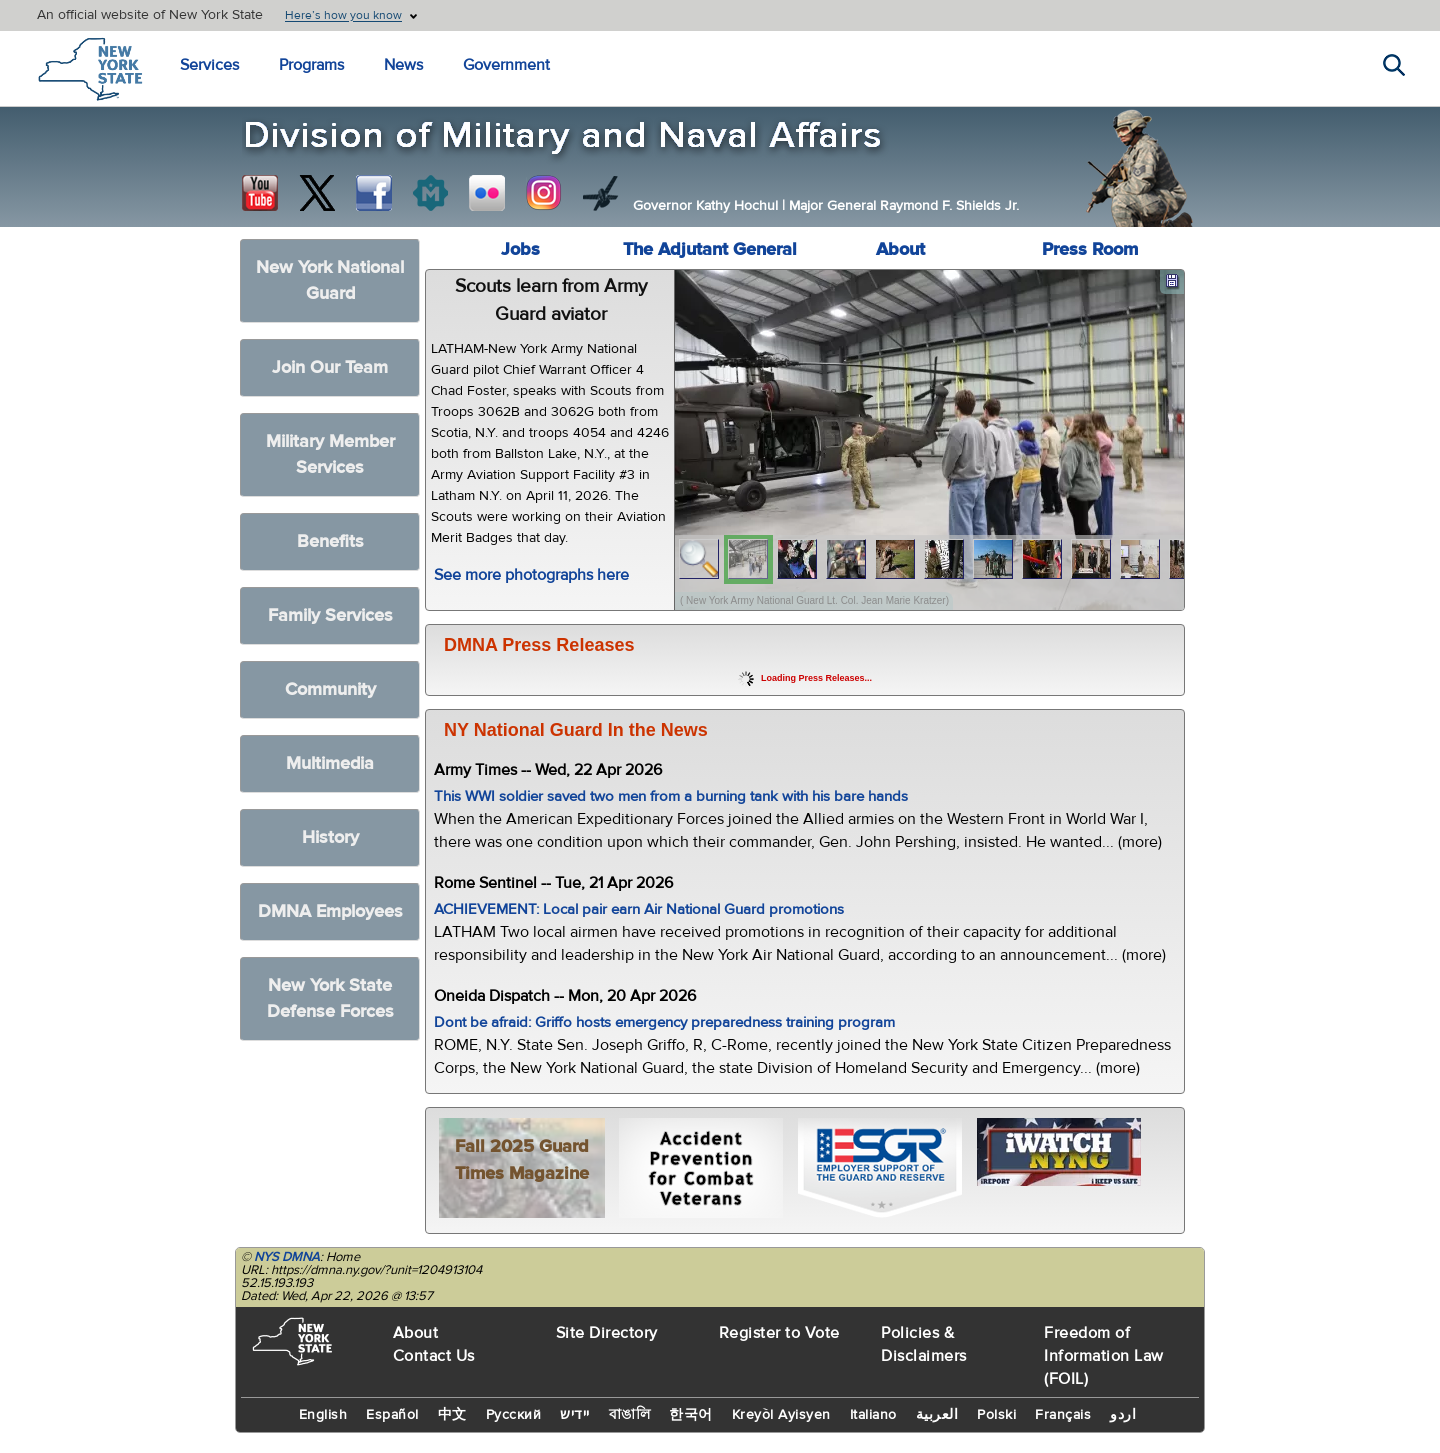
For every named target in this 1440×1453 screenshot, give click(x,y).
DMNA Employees (330, 911)
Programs (311, 65)
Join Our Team (330, 367)
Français (1063, 1415)
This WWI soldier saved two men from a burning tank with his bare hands (671, 796)
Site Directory (607, 1333)
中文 (452, 1415)
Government (506, 65)
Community (330, 689)
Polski (996, 1415)
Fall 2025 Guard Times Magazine (522, 1160)
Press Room (1090, 249)
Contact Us (434, 1356)
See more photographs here (531, 575)
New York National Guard (330, 280)
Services (209, 65)
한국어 (691, 1415)
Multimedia (330, 763)
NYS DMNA (287, 1257)
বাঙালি (630, 1415)
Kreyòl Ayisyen (781, 1415)
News (403, 65)
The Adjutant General (710, 249)
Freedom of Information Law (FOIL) (1104, 1356)
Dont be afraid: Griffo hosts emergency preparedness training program (664, 1022)
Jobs (520, 249)
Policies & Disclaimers (924, 1344)
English (323, 1415)
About (900, 249)
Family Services (330, 615)
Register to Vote (779, 1333)
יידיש (575, 1415)
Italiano (873, 1415)
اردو (1123, 1415)
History (330, 837)
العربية (937, 1415)
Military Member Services (330, 454)
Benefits (330, 541)
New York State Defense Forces (330, 998)
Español (392, 1415)
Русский (514, 1415)
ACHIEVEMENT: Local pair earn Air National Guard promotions (639, 909)
